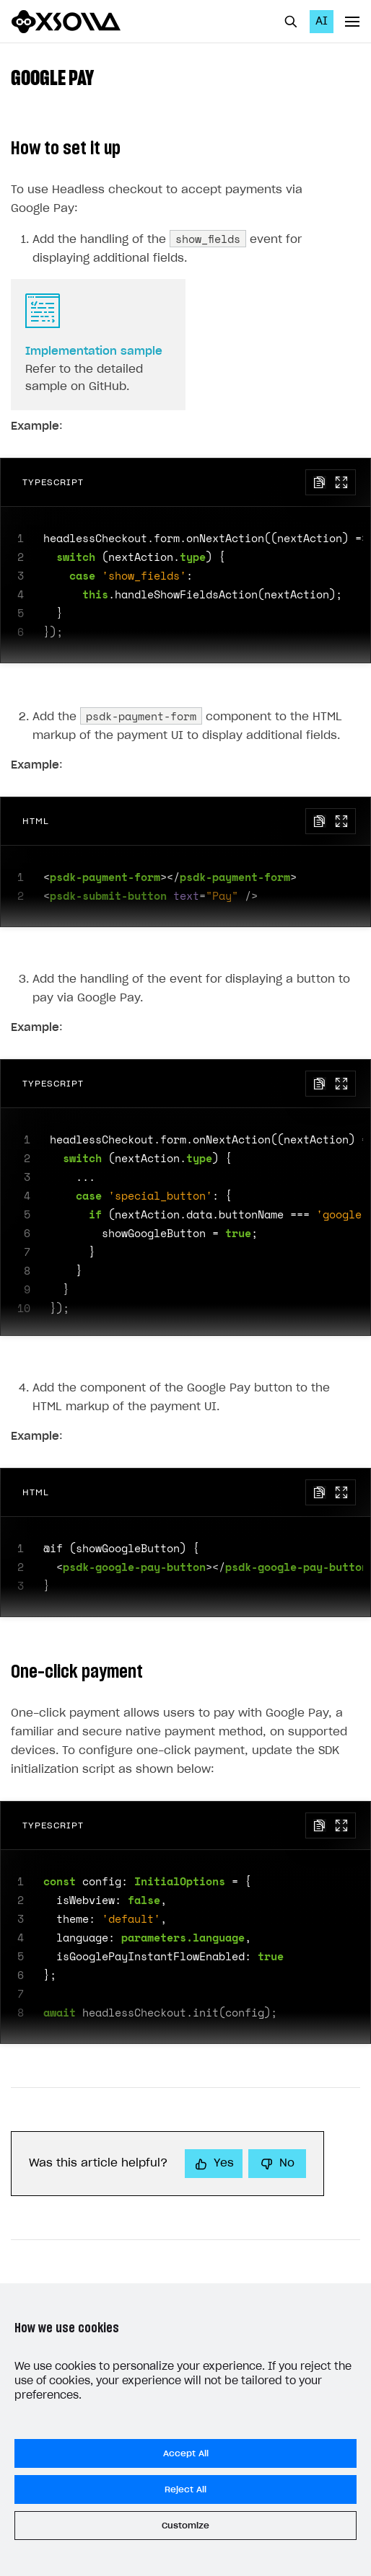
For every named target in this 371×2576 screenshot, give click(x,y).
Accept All (186, 2453)
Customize (185, 2525)
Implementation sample (93, 351)
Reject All (185, 2489)
